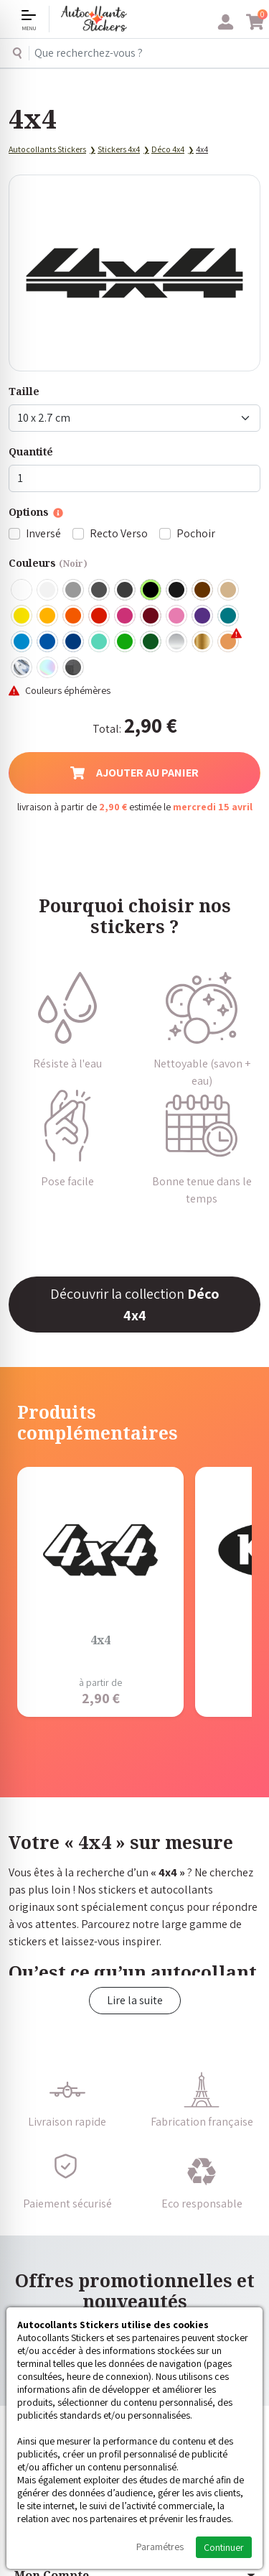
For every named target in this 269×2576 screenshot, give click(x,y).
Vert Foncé (151, 642)
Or (203, 642)
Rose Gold (229, 642)
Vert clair (125, 642)
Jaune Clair (22, 616)
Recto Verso (119, 533)
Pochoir (195, 533)
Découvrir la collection (135, 1304)
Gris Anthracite (125, 590)
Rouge (99, 616)
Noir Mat (177, 590)
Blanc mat (48, 590)
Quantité (31, 451)
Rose (177, 616)
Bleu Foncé (74, 642)
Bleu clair (22, 642)
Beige (229, 590)
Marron (203, 590)
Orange (74, 616)
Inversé (43, 533)
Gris (74, 590)
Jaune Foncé (48, 616)
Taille (24, 391)
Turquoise (229, 616)
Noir (151, 590)
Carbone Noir (74, 668)
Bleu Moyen (48, 642)
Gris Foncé (99, 590)
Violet (203, 616)
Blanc (22, 590)
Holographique (48, 668)
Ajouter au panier (134, 772)
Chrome (22, 668)
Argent (177, 642)
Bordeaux (151, 616)
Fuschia (125, 616)
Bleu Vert (99, 642)
